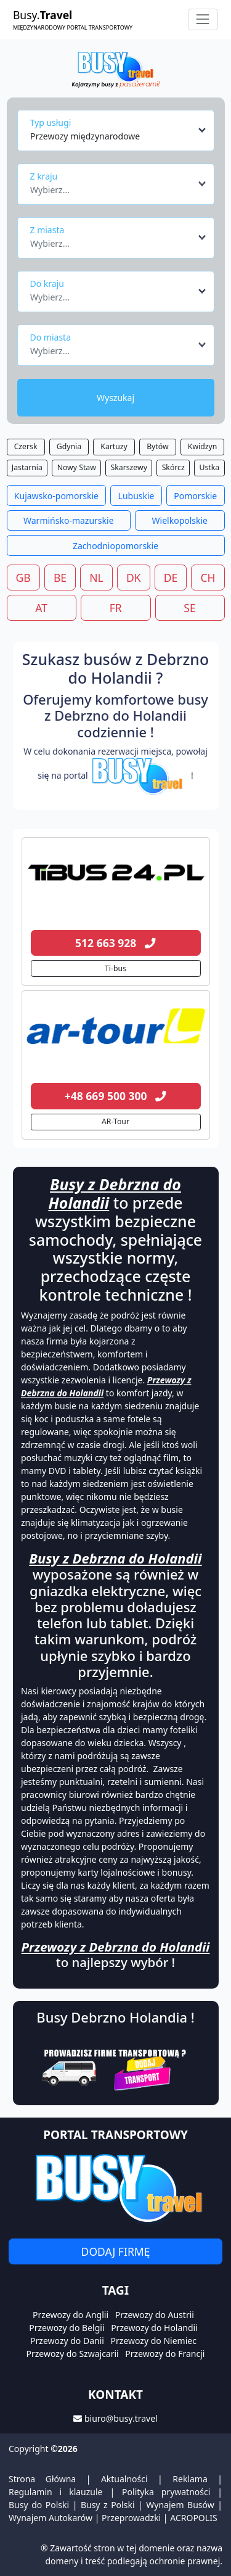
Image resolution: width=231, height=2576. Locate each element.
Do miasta (50, 337)
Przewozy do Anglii (70, 2315)
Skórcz (173, 467)
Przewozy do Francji (165, 2353)
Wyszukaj (115, 398)
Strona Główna (42, 2479)
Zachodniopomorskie (115, 546)
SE (189, 607)
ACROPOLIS (193, 2518)
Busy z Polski (108, 2505)
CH (207, 577)
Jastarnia (27, 467)
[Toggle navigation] (203, 19)
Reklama (190, 2479)
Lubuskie (136, 496)
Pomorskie (195, 496)
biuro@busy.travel (121, 2418)
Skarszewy (129, 467)
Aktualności (124, 2479)
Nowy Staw (76, 467)
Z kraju (44, 176)
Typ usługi (50, 122)
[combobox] (119, 130)
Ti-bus (115, 968)
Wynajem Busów (180, 2505)
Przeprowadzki (131, 2518)
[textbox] (112, 186)
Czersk (26, 446)
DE (171, 577)
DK (133, 577)
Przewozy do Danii (67, 2340)
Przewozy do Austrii (154, 2315)
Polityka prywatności (166, 2492)
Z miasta (47, 230)
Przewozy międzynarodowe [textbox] (85, 136)
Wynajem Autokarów (50, 2518)
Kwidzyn (202, 446)
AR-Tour (115, 1121)
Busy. (72, 19)
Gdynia (69, 446)
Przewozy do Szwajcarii (72, 2353)
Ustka (209, 467)
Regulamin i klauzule (56, 2492)
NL (96, 577)
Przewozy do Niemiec (154, 2340)
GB (23, 577)
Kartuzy (114, 446)
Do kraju (47, 283)
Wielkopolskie (180, 520)
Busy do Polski (39, 2505)
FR (116, 607)
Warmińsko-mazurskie (68, 520)
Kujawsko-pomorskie (56, 496)
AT (41, 607)
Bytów (157, 446)
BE (60, 577)
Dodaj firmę (115, 2251)
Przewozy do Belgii (66, 2328)
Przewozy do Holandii (154, 2328)
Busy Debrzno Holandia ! (115, 2017)
